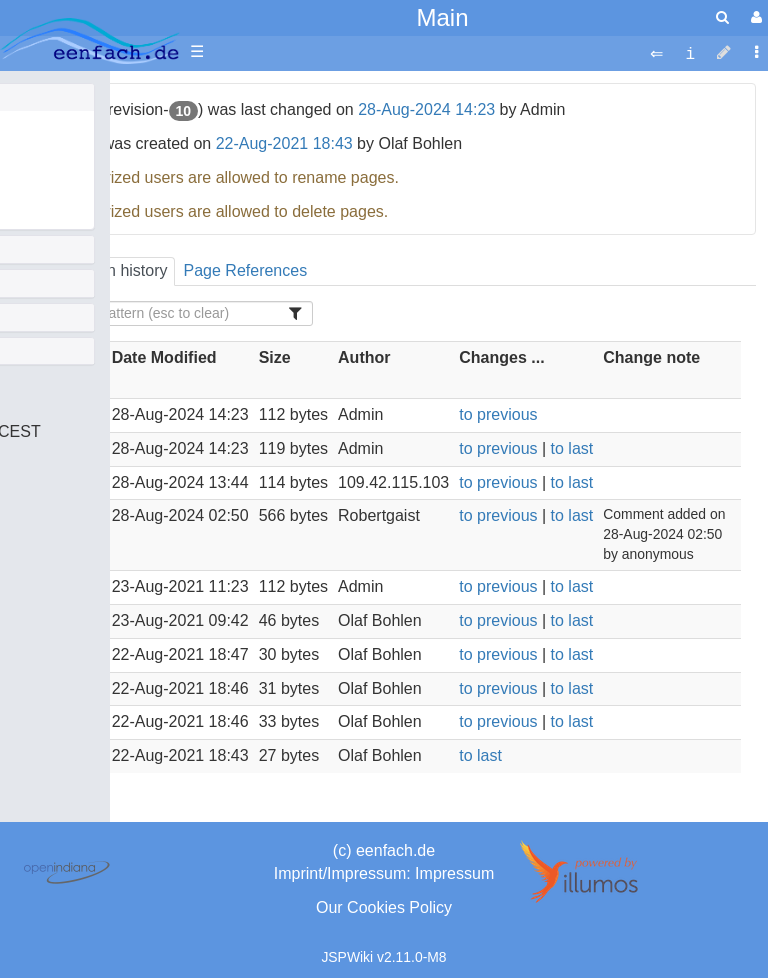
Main (442, 17)
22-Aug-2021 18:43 (284, 143)
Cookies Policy (399, 907)
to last (572, 448)
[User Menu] (754, 17)
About (43, 191)
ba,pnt (44, 146)
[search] (722, 17)
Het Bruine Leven (84, 214)
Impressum (454, 873)
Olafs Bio (54, 123)
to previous (498, 414)
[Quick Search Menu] (722, 17)
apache (90, 41)
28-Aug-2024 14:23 (426, 109)
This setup (59, 169)
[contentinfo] (690, 52)
